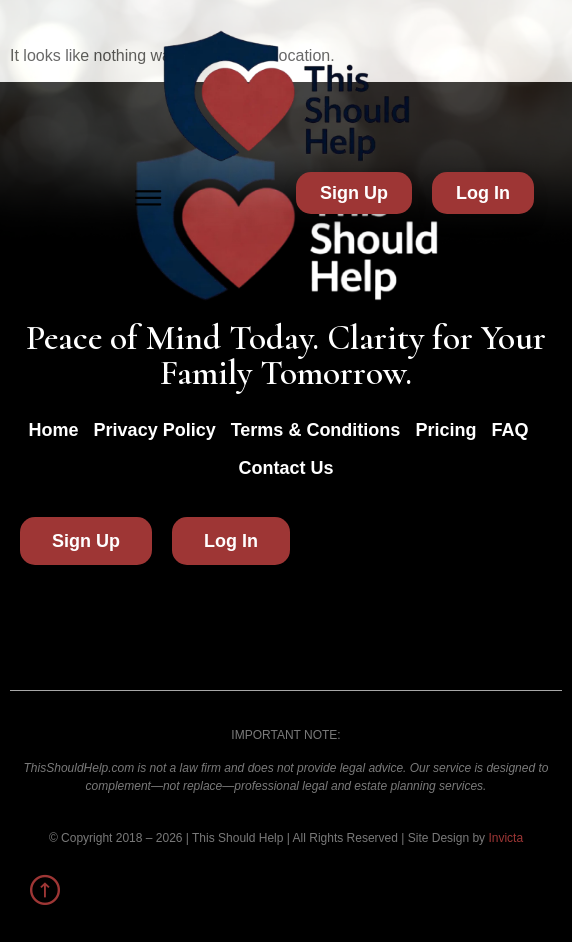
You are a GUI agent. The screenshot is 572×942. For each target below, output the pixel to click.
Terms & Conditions (316, 430)
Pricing (445, 430)
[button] (148, 198)
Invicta (505, 838)
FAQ (509, 430)
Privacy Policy (155, 430)
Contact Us (285, 468)
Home (54, 430)
